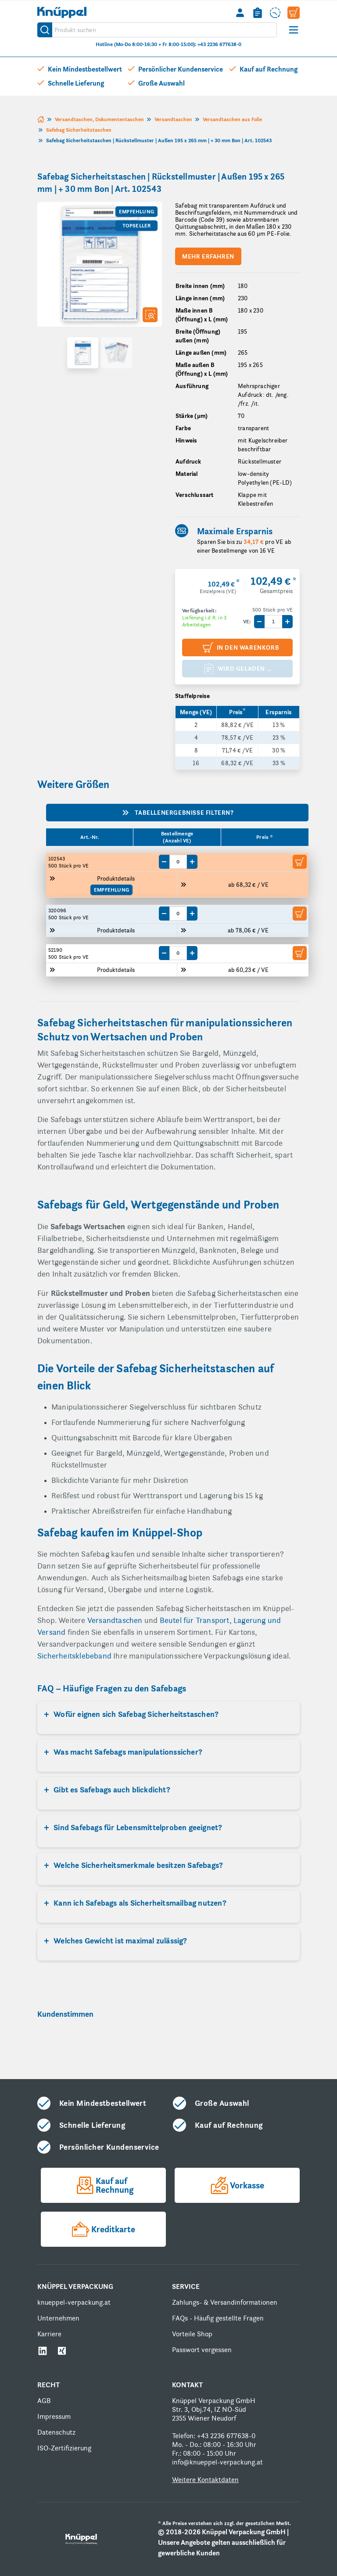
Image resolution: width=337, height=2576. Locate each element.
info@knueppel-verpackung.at (217, 2462)
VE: (247, 621)
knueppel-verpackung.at (74, 2302)
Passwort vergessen (202, 2350)
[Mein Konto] (240, 13)
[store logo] (61, 12)
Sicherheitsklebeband (75, 1656)
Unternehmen (58, 2318)
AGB (44, 2400)
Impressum (54, 2416)
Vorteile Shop (192, 2334)
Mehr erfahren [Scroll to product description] (208, 256)
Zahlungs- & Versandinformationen (224, 2302)
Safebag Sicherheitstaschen (78, 129)
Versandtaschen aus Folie (232, 119)
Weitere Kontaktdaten (205, 2479)
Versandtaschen (173, 119)
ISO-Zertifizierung (64, 2448)
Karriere (49, 2334)
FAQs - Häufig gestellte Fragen (218, 2318)
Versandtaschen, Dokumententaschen (99, 119)
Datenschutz (56, 2432)
